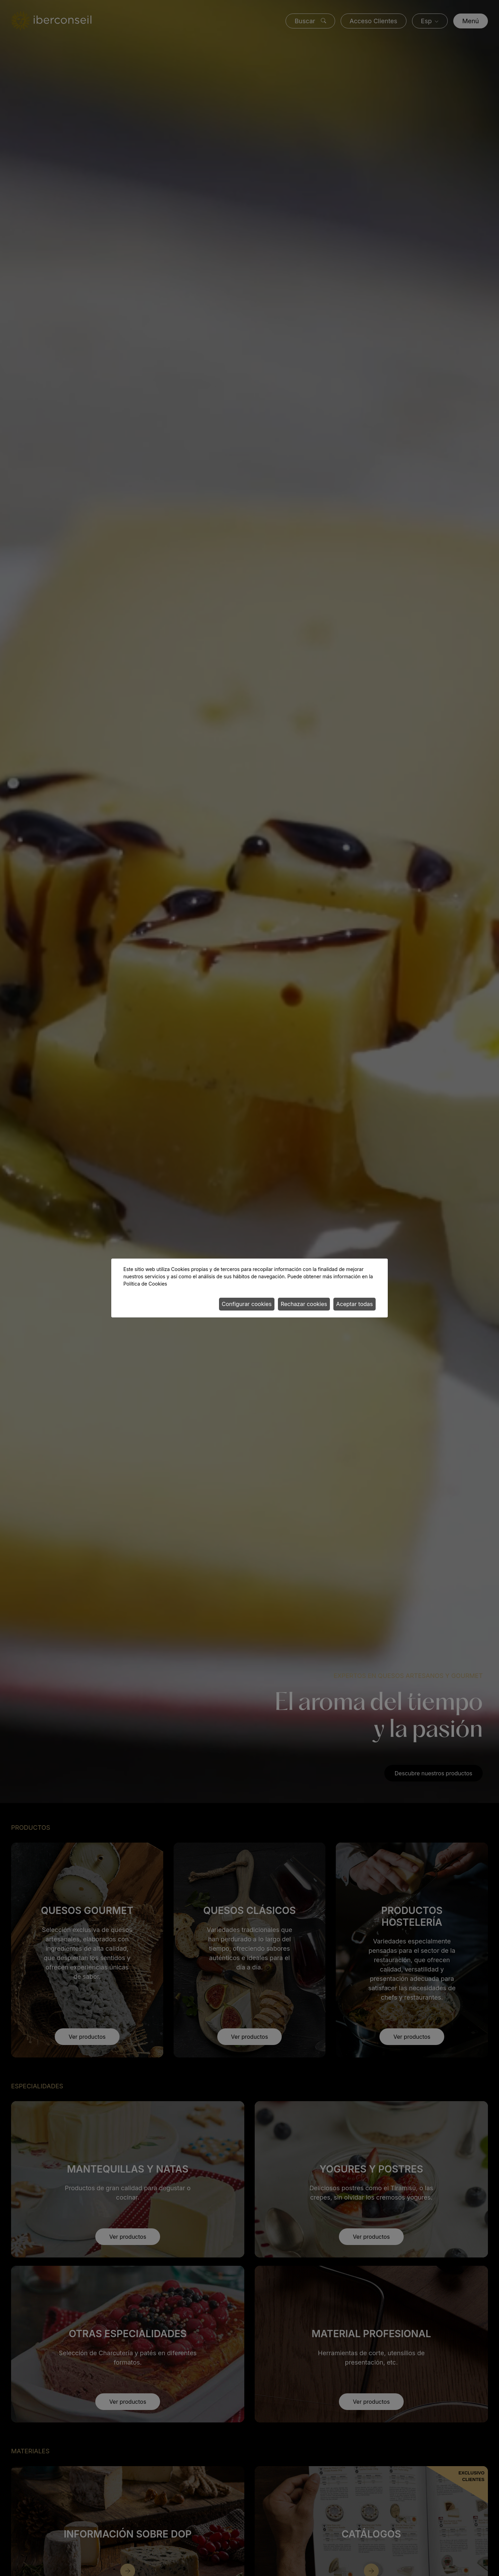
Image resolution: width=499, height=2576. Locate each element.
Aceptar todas (354, 1303)
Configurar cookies (247, 1303)
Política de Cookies (145, 1284)
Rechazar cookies (304, 1303)
